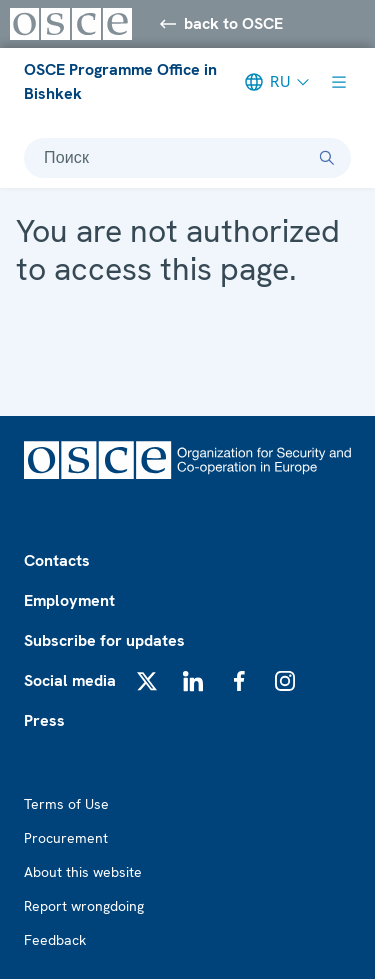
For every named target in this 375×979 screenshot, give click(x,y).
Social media (70, 680)
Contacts (57, 560)
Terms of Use (66, 804)
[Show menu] (339, 82)
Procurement (66, 838)
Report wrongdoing (84, 906)
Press (44, 720)
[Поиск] (327, 158)
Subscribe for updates (104, 640)
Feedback (55, 940)
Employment (69, 600)
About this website (83, 872)
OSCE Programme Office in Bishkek (120, 81)
